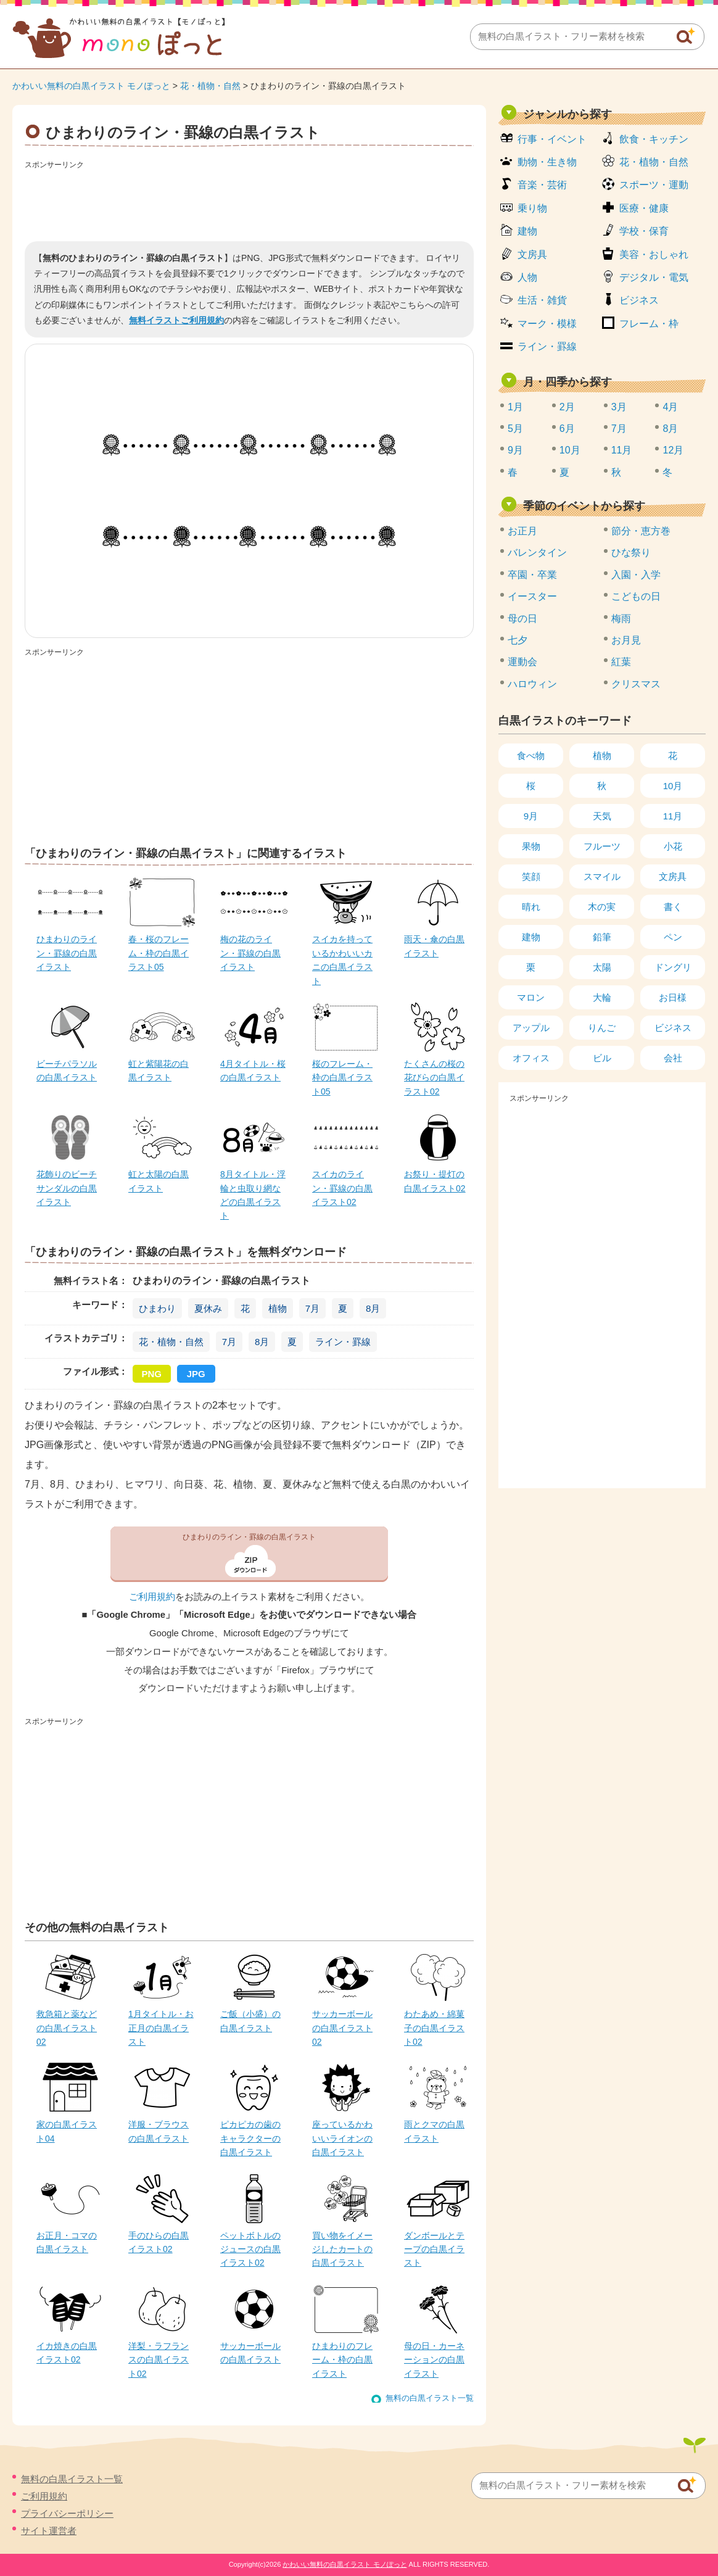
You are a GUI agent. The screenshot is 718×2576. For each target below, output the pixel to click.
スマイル (602, 876)
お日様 (673, 997)
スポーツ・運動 (653, 185)
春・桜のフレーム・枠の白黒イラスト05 (158, 953)
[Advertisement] (249, 201)
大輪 (602, 997)
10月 (569, 450)
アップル (531, 1027)
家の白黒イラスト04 (66, 2131)
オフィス (531, 1058)
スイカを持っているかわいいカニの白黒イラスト (342, 959)
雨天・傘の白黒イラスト (434, 946)
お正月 (522, 531)
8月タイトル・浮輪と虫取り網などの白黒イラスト (253, 1194)
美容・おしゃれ (653, 254)
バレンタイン (537, 552)
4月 (670, 407)
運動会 (522, 661)
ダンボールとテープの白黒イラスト (434, 2249)
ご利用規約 (152, 1597)
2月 (567, 407)
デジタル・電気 (653, 277)
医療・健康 (644, 208)
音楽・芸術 (542, 185)
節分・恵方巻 (641, 531)
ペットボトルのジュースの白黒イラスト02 (250, 2249)
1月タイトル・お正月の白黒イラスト (161, 2028)
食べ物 (531, 755)
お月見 (626, 640)
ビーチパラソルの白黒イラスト (66, 1070)
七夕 (517, 640)
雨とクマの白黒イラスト (434, 2131)
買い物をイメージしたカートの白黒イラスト (342, 2249)
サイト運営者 (48, 2530)
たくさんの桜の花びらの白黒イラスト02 (434, 1077)
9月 (515, 450)
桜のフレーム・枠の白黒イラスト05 (342, 1077)
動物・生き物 (547, 162)
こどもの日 (636, 596)
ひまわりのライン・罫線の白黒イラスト (66, 953)
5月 (515, 428)
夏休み (208, 1308)
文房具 (532, 254)
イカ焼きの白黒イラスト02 (66, 2352)
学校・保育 (644, 231)
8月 (373, 1308)
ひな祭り (631, 552)
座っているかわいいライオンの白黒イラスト (342, 2138)
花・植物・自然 (210, 86)
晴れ (531, 906)
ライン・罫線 (343, 1341)
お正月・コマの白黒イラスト (66, 2242)
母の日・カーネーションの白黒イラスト (434, 2360)
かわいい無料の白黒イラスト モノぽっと (91, 86)
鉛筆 (602, 937)
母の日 (522, 618)
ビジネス (639, 300)
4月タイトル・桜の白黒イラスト (253, 1070)
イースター (532, 596)
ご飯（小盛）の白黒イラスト (250, 2020)
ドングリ (672, 967)
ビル (602, 1058)
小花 (673, 846)
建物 (527, 231)
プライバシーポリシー (67, 2513)
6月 (567, 428)
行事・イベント (552, 139)
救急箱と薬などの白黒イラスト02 (66, 2028)
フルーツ (602, 846)
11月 (621, 450)
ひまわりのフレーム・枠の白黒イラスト (342, 2360)
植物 (277, 1308)
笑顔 (531, 876)
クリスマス (636, 684)
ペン (673, 937)
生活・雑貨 (542, 300)
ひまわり (157, 1308)
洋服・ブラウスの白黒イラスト (158, 2131)
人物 (527, 277)
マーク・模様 (547, 323)
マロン (531, 997)
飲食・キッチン (653, 139)
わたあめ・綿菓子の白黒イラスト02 (434, 2028)
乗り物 (532, 208)
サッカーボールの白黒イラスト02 (342, 2028)
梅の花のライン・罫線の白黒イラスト (250, 953)
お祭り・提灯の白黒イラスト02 (435, 1181)
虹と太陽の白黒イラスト (158, 1181)
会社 (673, 1058)
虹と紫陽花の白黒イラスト (158, 1070)
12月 (672, 450)
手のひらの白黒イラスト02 (158, 2242)
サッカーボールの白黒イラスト (250, 2352)
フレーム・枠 (649, 323)
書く (673, 906)
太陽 (602, 967)
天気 (602, 816)
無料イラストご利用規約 (176, 320)
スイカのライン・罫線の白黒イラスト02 (342, 1188)
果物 (531, 846)
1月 (515, 407)
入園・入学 (636, 574)
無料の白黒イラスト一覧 (430, 2398)
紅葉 (621, 661)
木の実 (602, 906)
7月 (312, 1308)
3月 (619, 407)
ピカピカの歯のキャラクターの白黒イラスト (250, 2138)
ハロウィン (532, 684)
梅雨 (621, 618)
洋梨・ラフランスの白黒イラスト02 (158, 2360)
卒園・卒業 (532, 574)
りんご (602, 1027)
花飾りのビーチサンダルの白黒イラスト (66, 1188)
